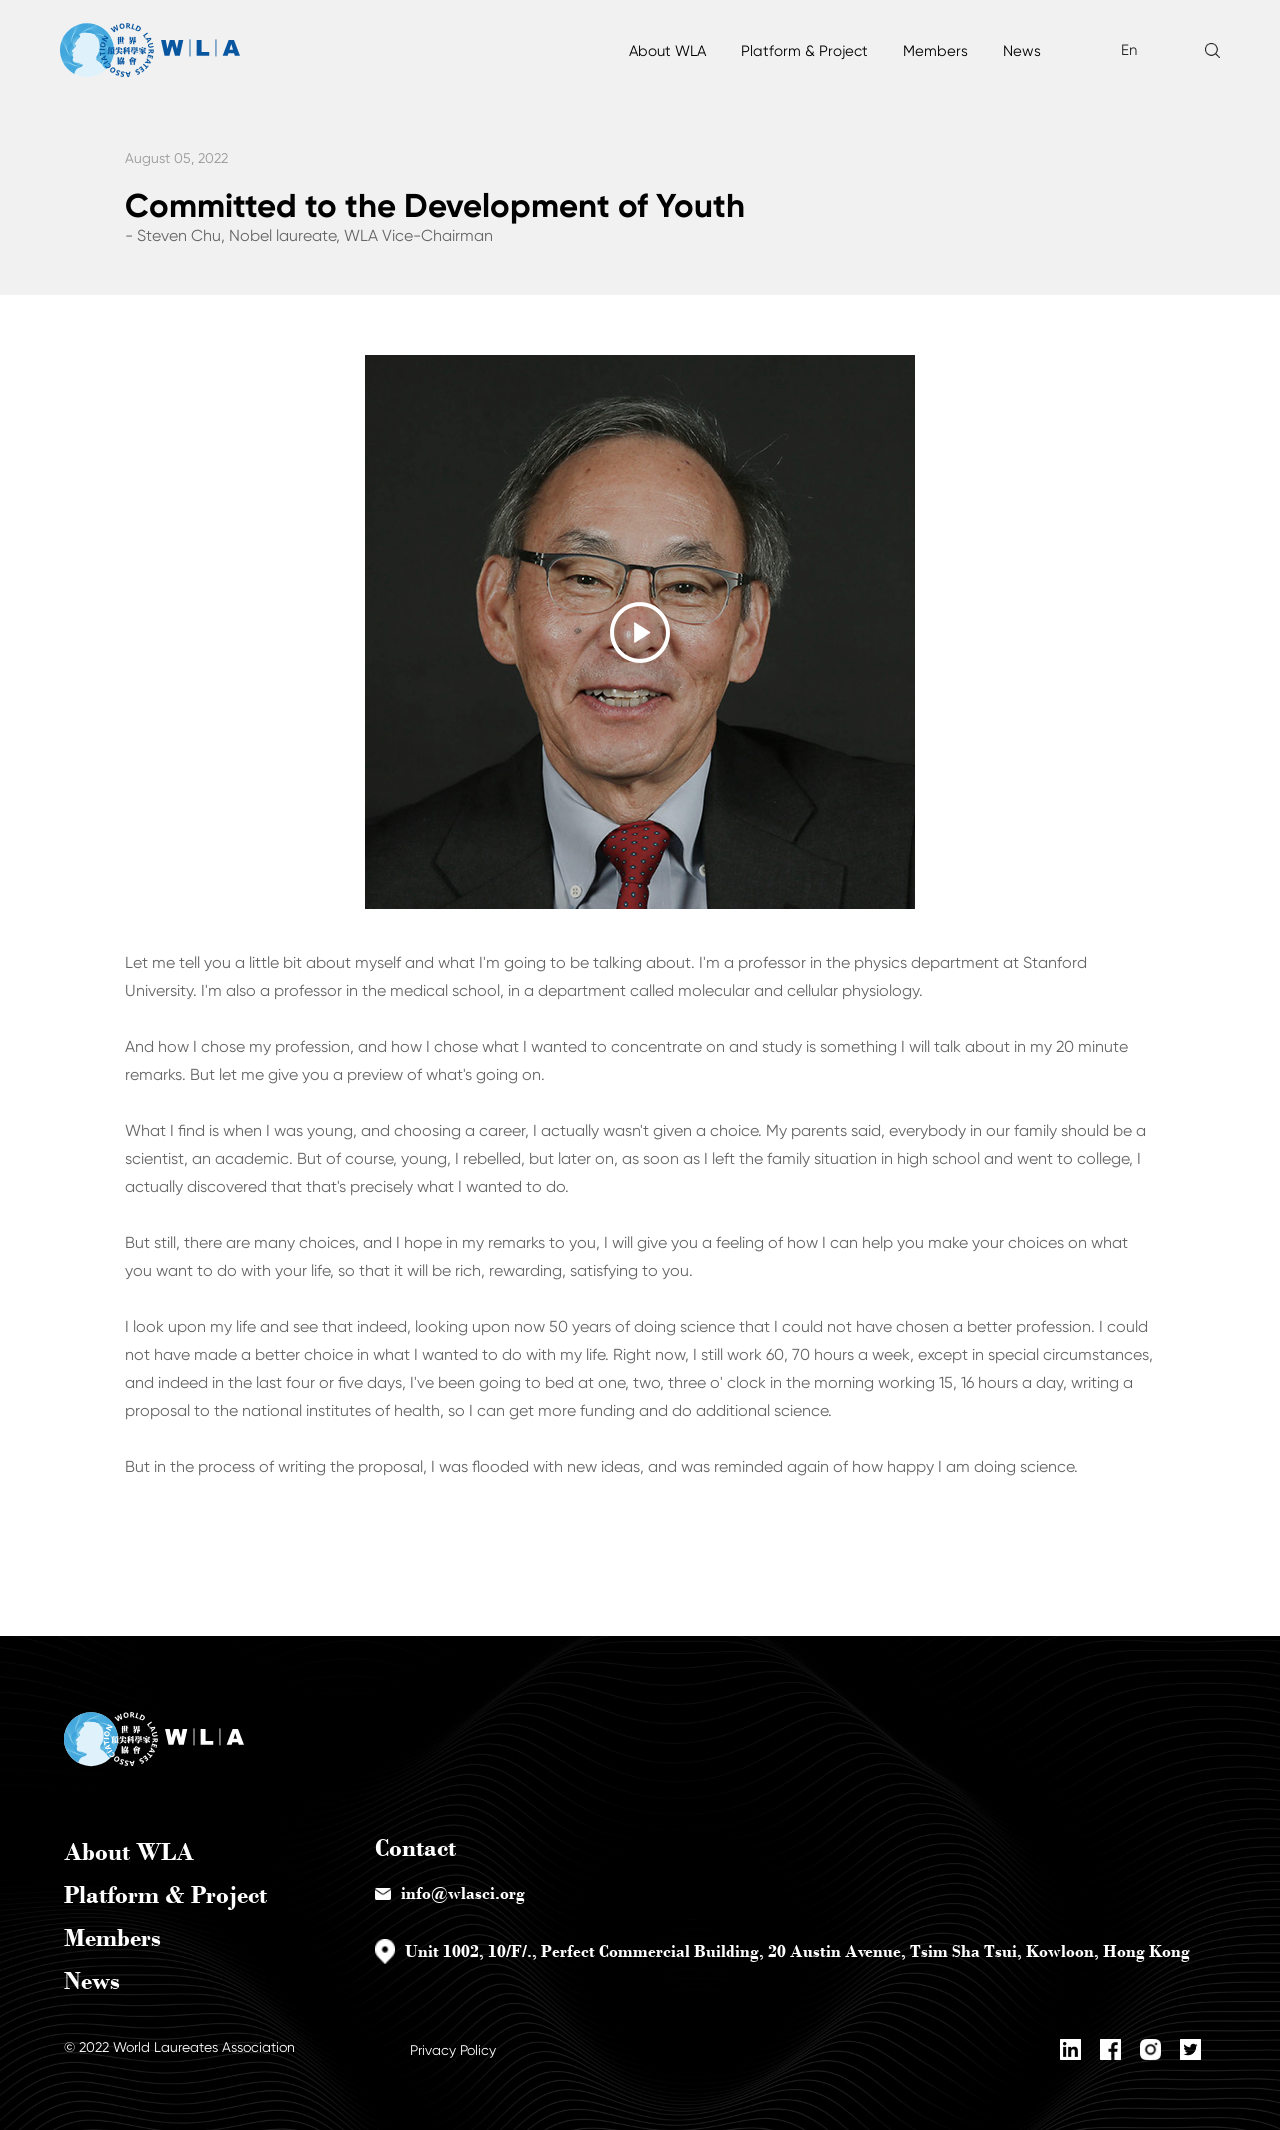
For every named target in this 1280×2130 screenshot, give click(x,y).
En (1129, 50)
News (1022, 51)
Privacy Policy (453, 2050)
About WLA (667, 51)
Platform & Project (804, 51)
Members (935, 51)
